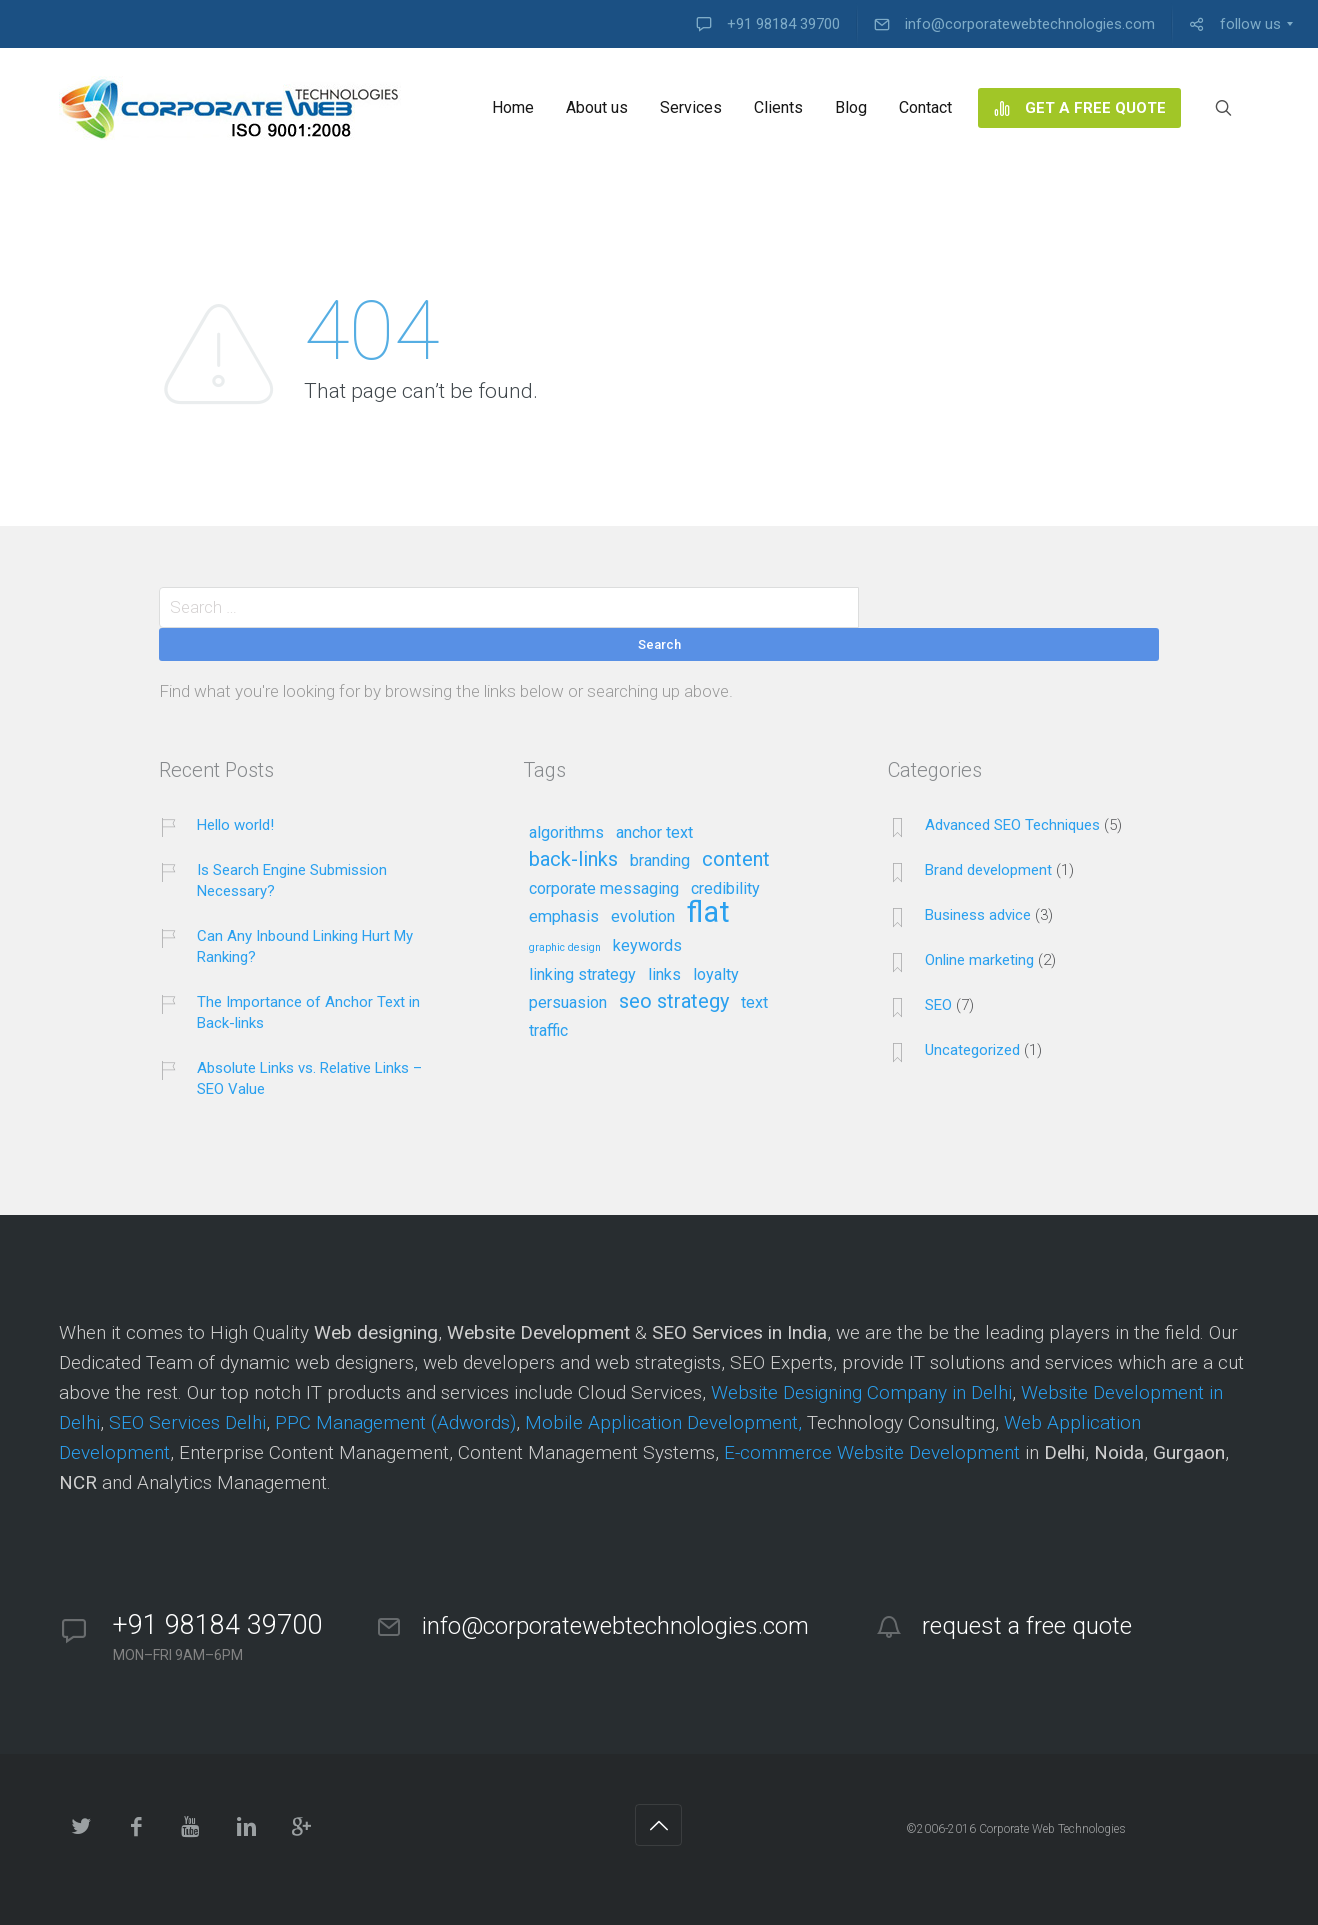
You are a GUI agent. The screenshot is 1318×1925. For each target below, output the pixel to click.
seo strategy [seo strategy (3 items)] (674, 1002)
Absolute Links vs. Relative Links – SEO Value (309, 1078)
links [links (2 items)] (664, 975)
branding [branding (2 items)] (660, 861)
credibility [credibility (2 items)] (725, 889)
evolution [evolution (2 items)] (643, 917)
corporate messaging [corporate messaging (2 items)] (604, 889)
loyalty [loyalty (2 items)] (716, 975)
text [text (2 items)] (754, 1003)
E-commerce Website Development (872, 1452)
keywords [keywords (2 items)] (647, 946)
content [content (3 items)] (736, 860)
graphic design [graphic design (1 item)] (565, 948)
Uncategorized (972, 1050)
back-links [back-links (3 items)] (573, 860)
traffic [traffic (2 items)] (548, 1031)
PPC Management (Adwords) (395, 1422)
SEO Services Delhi (187, 1422)
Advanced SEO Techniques (1012, 825)
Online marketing (979, 960)
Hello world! (235, 825)
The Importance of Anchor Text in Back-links (308, 1012)
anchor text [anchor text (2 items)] (654, 833)
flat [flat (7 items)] (708, 913)
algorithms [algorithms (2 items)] (566, 833)
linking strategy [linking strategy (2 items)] (582, 975)
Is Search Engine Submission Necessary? (292, 880)
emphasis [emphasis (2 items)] (564, 917)
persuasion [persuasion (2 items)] (568, 1003)
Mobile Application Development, (663, 1422)
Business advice (978, 915)
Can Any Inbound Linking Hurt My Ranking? (305, 946)
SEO (938, 1005)
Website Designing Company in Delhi (861, 1392)
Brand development (988, 870)
